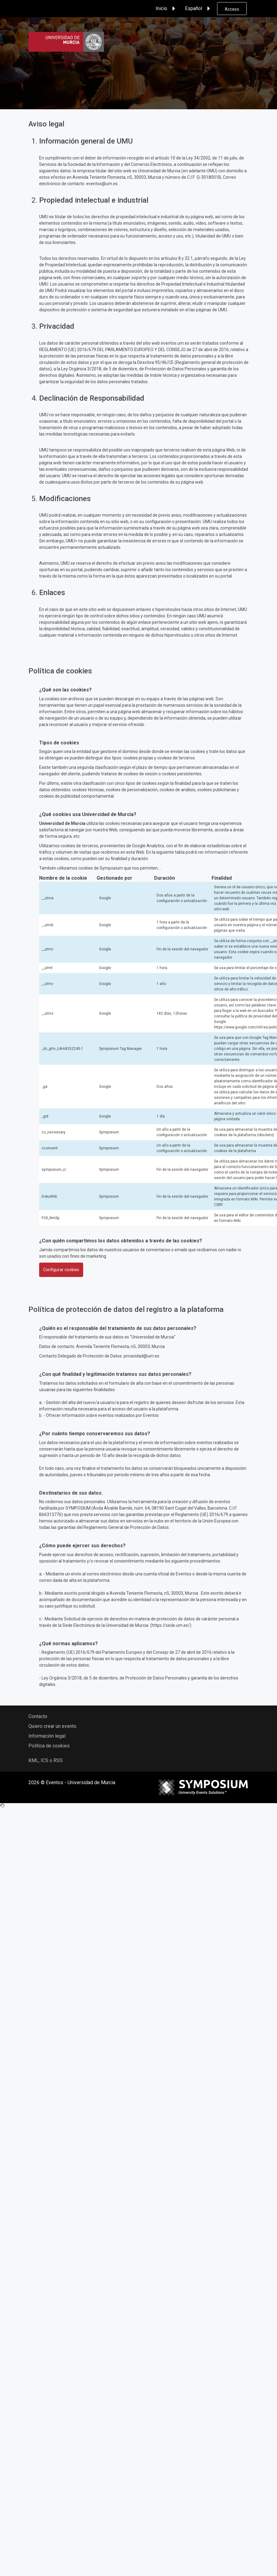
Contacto (37, 1716)
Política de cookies (49, 1746)
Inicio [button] (166, 8)
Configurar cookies (61, 1269)
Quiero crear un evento (52, 1726)
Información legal (46, 1736)
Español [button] (198, 8)
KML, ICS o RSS (45, 1760)
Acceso (232, 9)
